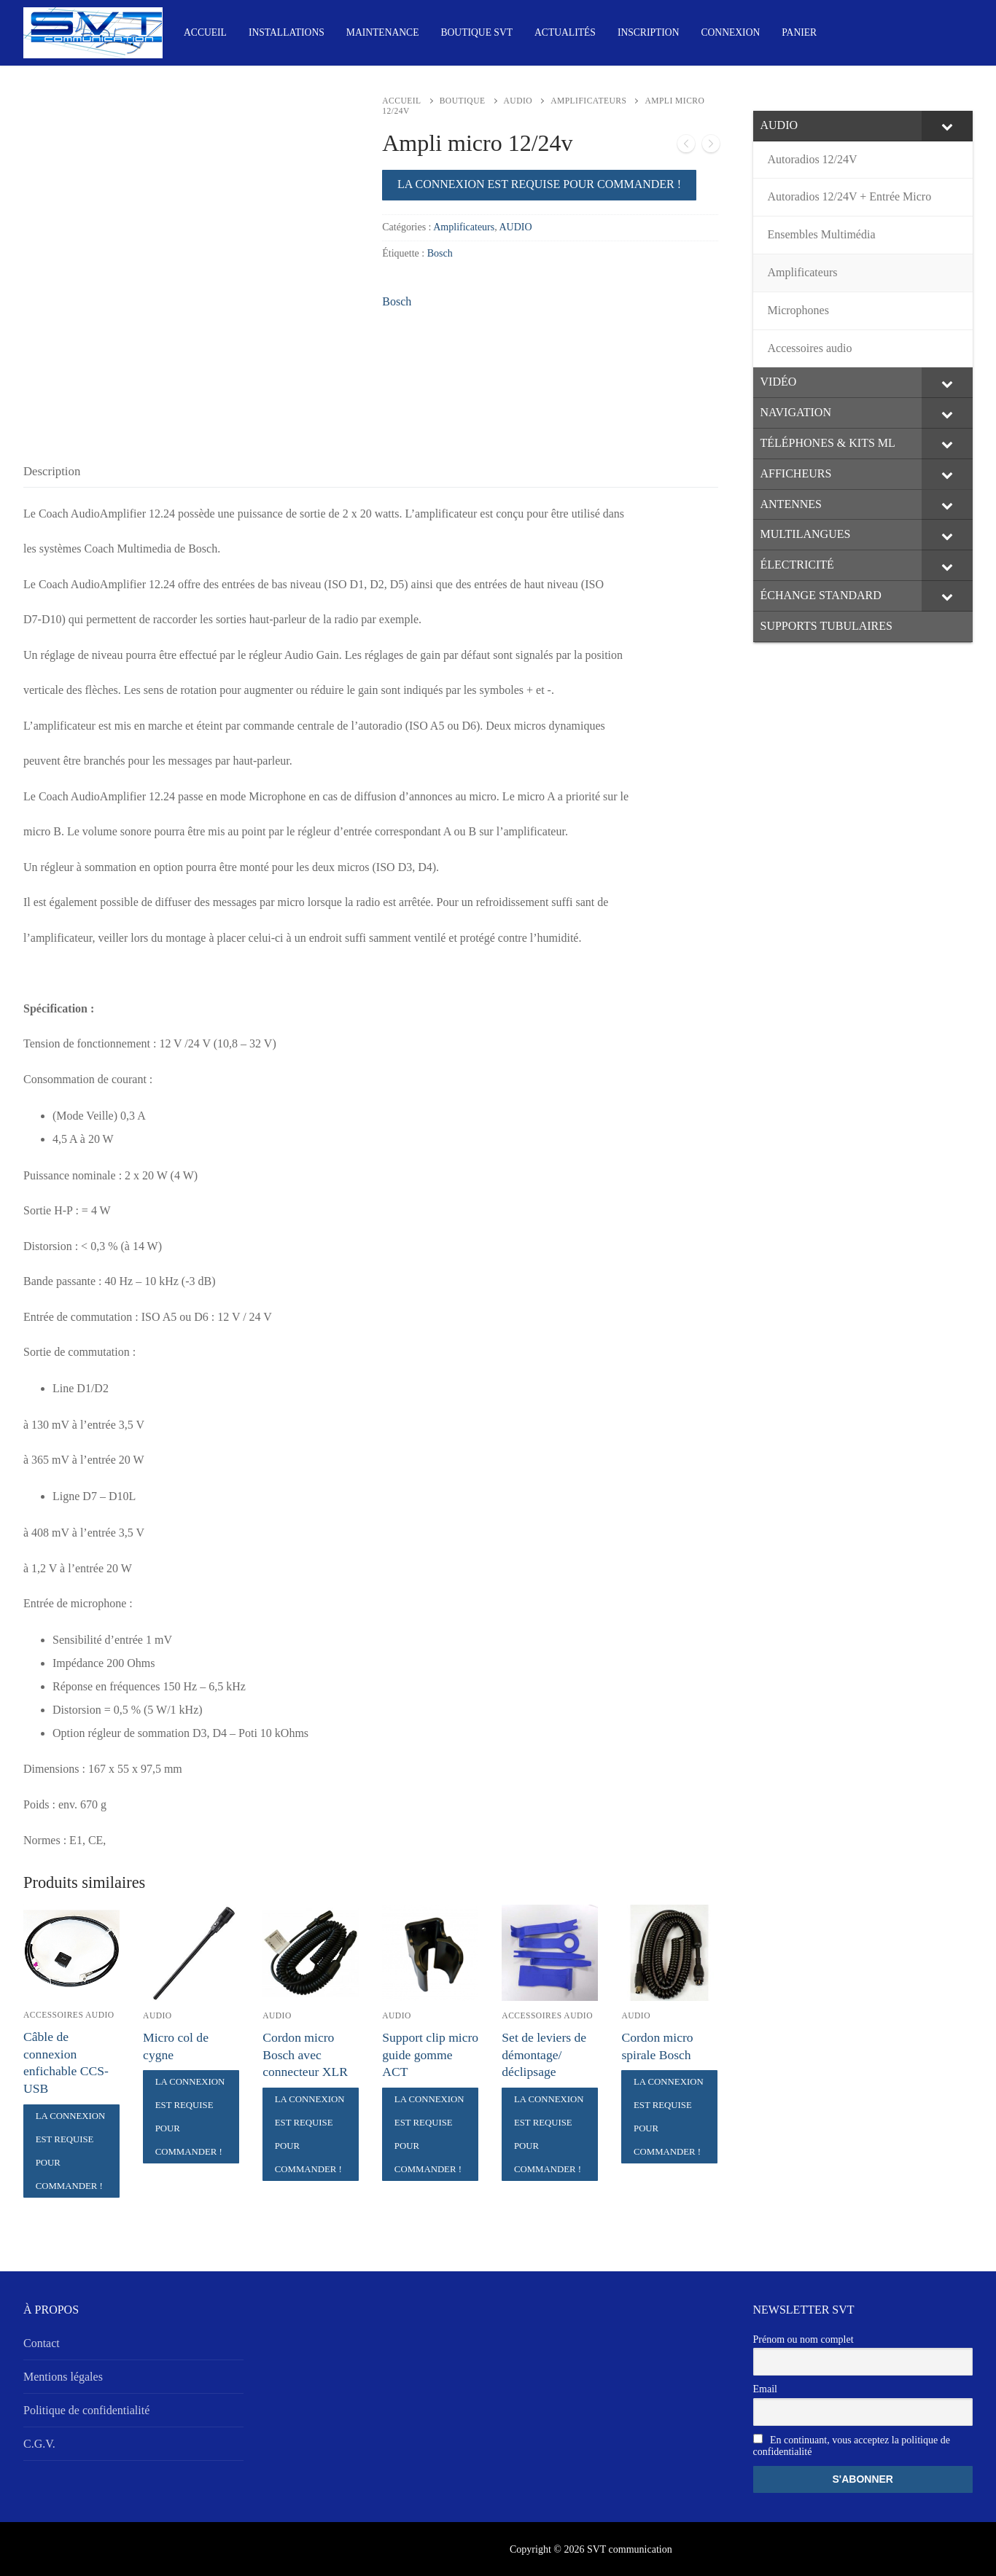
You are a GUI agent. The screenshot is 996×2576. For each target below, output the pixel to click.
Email (765, 2389)
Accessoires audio (68, 2014)
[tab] (51, 471)
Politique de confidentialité (86, 2410)
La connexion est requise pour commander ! (539, 184)
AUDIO (518, 100)
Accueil (401, 100)
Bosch (440, 253)
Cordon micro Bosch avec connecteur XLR (305, 2055)
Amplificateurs (588, 100)
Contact (41, 2343)
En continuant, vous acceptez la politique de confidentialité (851, 2445)
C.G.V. (39, 2444)
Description (51, 471)
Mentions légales (63, 2376)
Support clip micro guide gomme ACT (430, 2055)
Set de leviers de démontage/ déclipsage (544, 2055)
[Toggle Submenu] (947, 126)
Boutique (463, 100)
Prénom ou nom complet (803, 2339)
